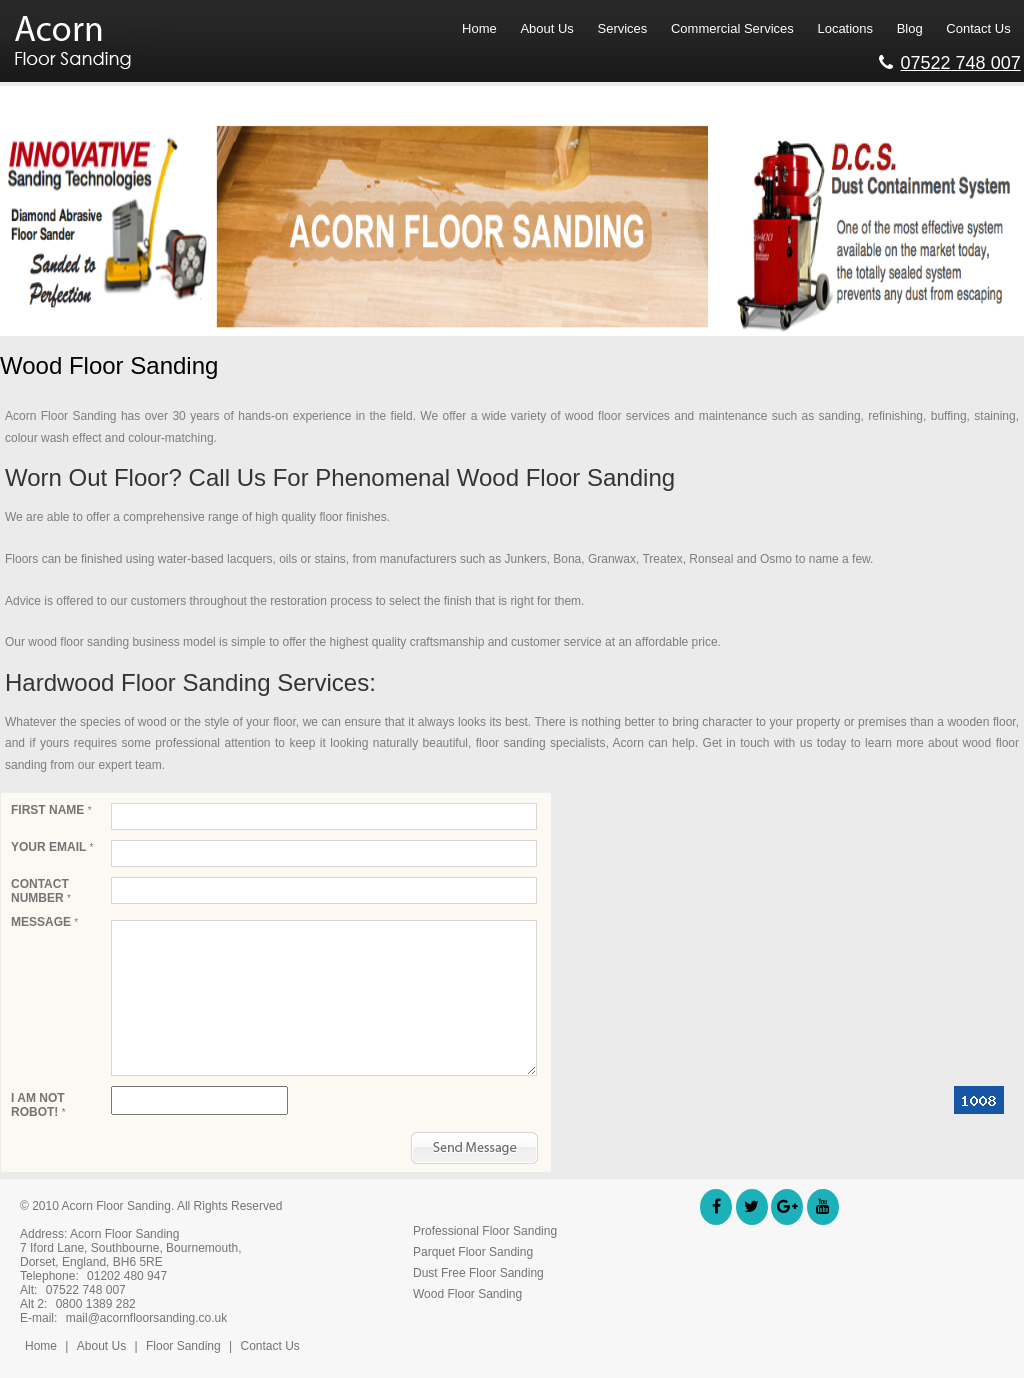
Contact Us (269, 1346)
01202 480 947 (127, 1276)
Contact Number (41, 891)
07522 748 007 (950, 60)
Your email (52, 847)
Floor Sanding (185, 1346)
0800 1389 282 (96, 1304)
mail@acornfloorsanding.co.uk (147, 1318)
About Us (101, 1346)
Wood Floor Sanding (467, 1294)
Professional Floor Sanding (485, 1231)
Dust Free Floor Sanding (478, 1273)
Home (41, 1346)
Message (44, 922)
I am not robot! (38, 1105)
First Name (51, 810)
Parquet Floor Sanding (473, 1252)
